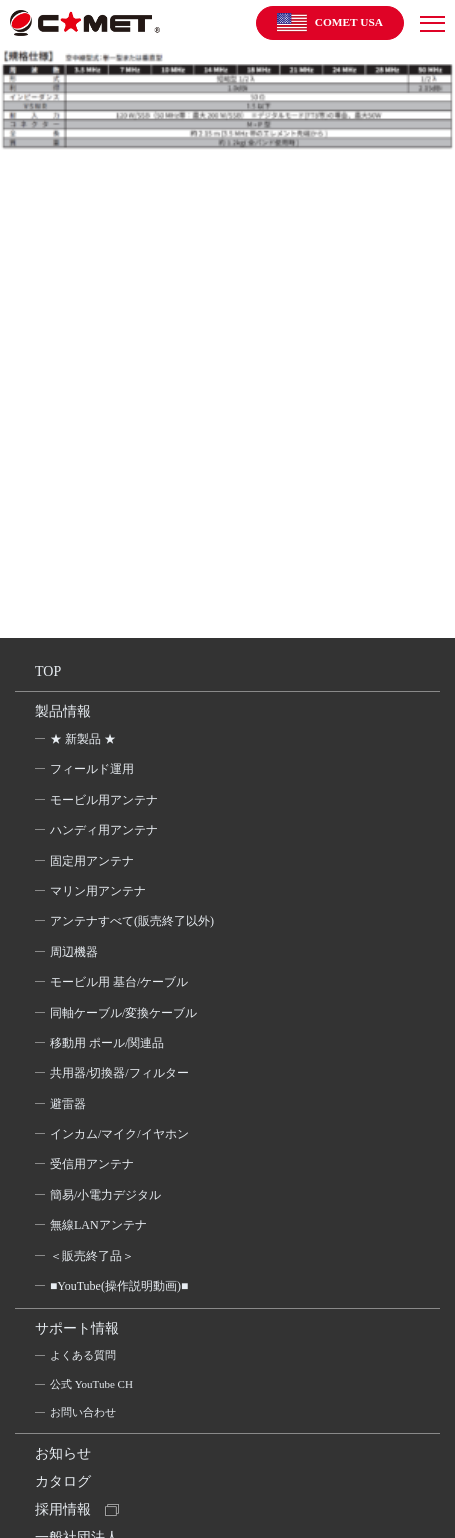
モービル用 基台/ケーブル (119, 982)
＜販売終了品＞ (92, 1256)
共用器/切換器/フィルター (119, 1073)
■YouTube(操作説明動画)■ (119, 1286)
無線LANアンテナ (98, 1225)
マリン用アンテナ (98, 891)
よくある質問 (83, 1355)
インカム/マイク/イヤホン (119, 1134)
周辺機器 (74, 952)
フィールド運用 (92, 769)
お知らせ (63, 1453)
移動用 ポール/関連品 (107, 1043)
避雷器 (68, 1104)
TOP (48, 671)
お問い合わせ (83, 1412)
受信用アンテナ (92, 1164)
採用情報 (63, 1509)
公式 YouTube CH (91, 1384)
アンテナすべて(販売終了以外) (132, 921)
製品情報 (63, 711)
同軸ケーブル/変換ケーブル (123, 1013)
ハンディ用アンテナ (104, 830)
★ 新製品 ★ (83, 739)
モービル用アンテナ (104, 800)
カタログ (63, 1481)
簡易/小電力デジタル (105, 1195)
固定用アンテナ (92, 861)
